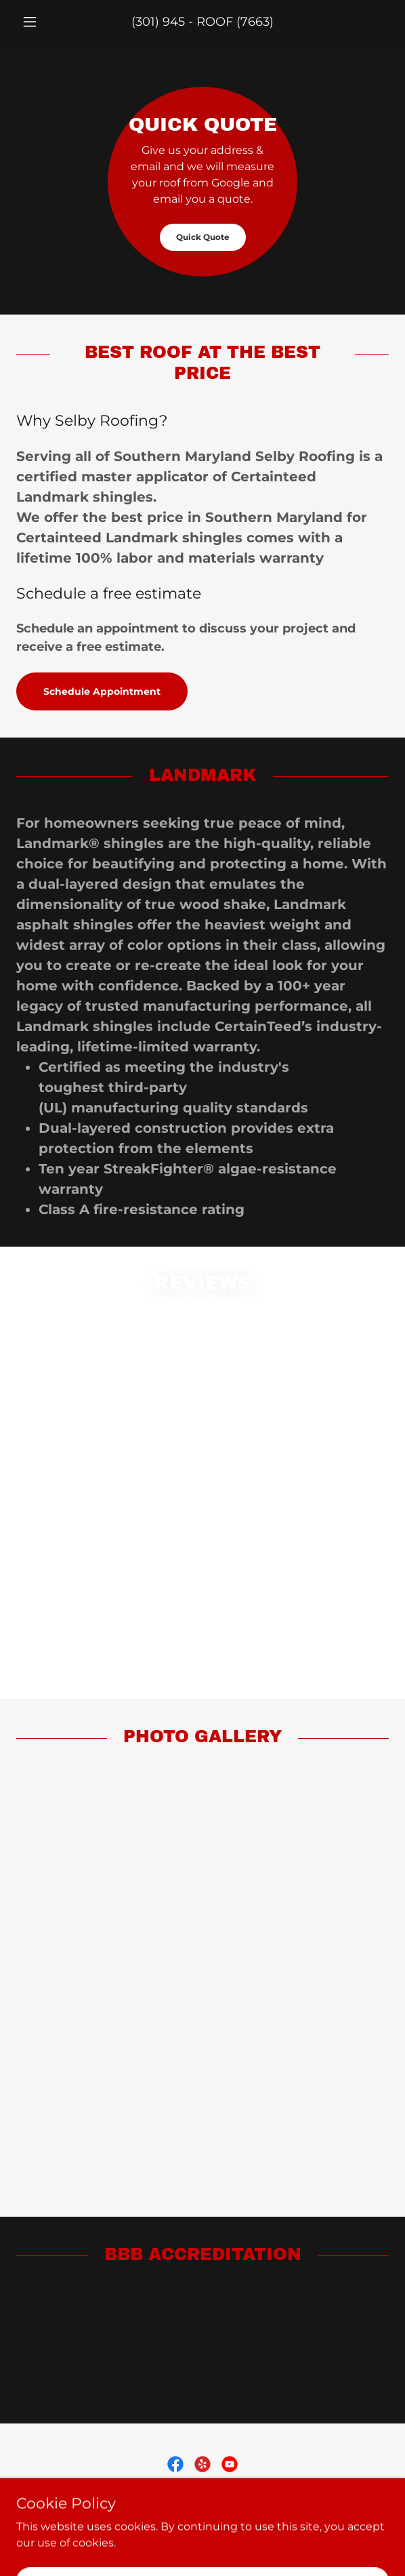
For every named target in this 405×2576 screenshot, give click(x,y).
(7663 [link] (253, 21)
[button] (44, 21)
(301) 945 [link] (158, 21)
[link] (175, 2464)
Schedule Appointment (102, 691)
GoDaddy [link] (195, 2542)
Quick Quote (203, 237)
